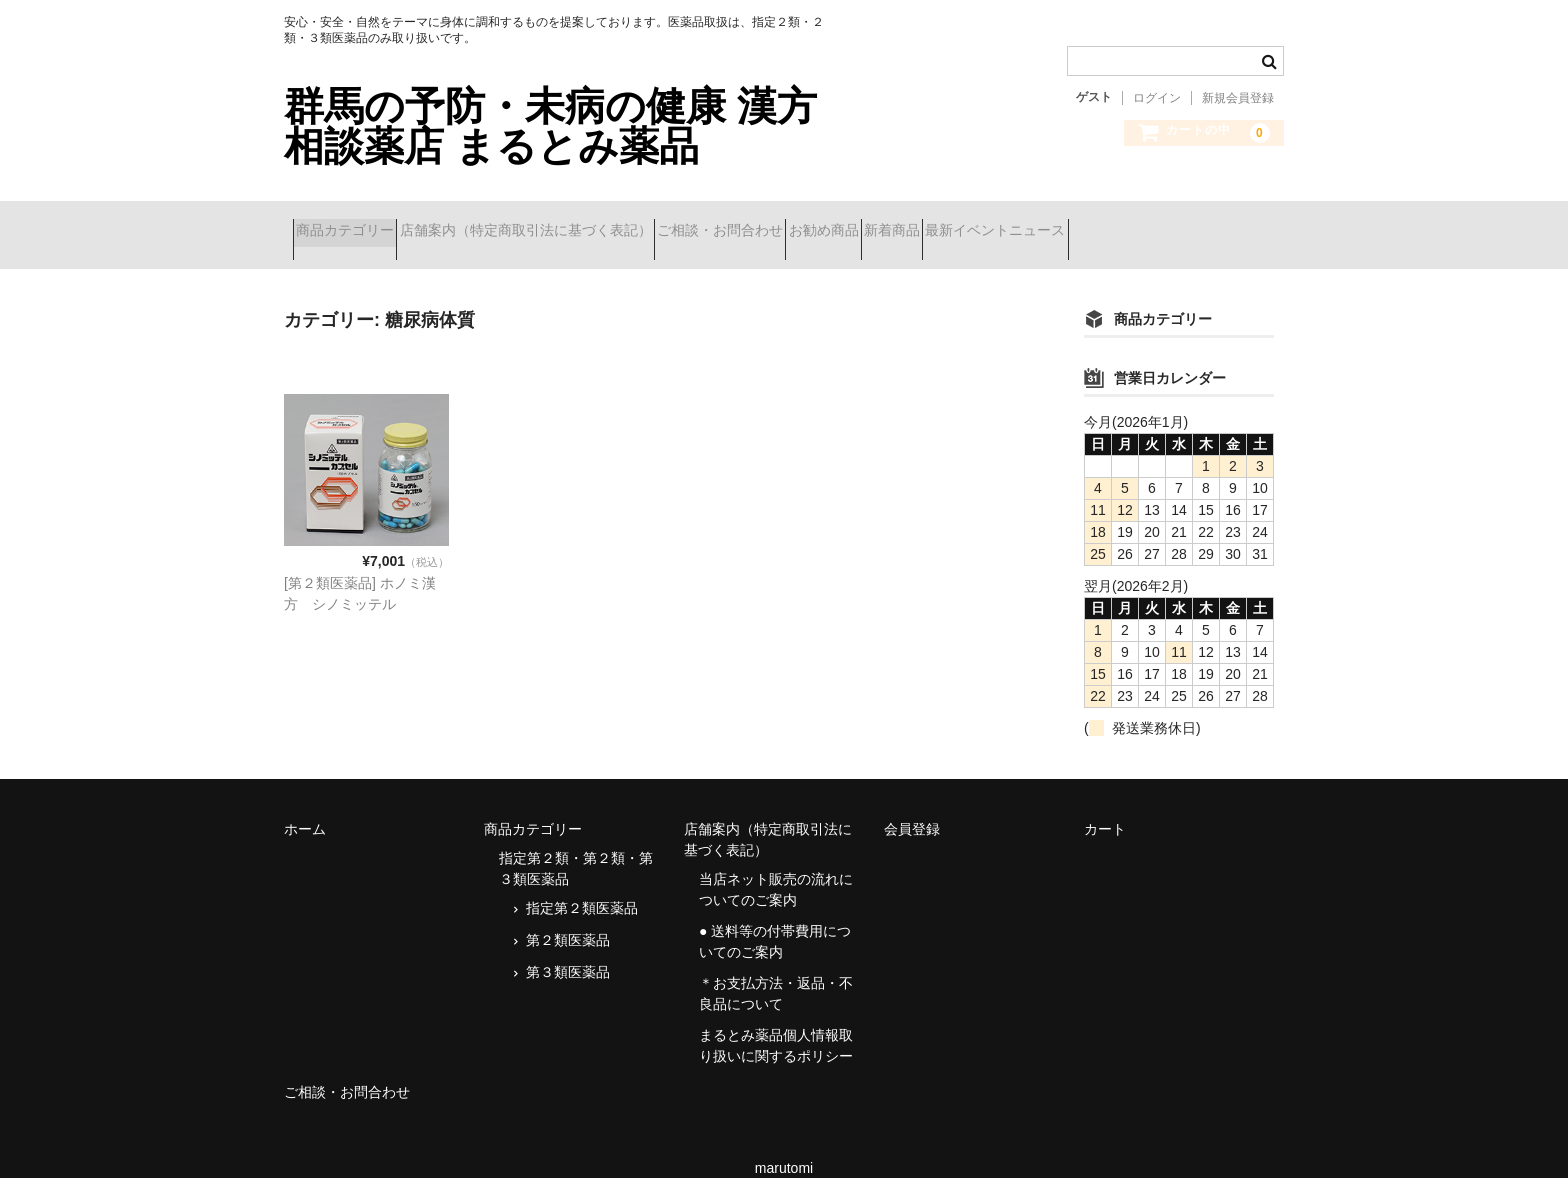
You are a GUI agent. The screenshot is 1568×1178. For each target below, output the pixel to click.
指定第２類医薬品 (582, 882)
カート (1105, 803)
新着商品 (1043, 222)
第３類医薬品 (568, 946)
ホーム (305, 803)
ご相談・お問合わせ (800, 222)
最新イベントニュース (1182, 222)
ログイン (1157, 98)
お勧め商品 (939, 222)
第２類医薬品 (568, 914)
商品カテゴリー (354, 222)
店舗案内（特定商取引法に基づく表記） (570, 222)
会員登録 (912, 803)
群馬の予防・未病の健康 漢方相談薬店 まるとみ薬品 (550, 126)
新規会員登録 (1238, 98)
